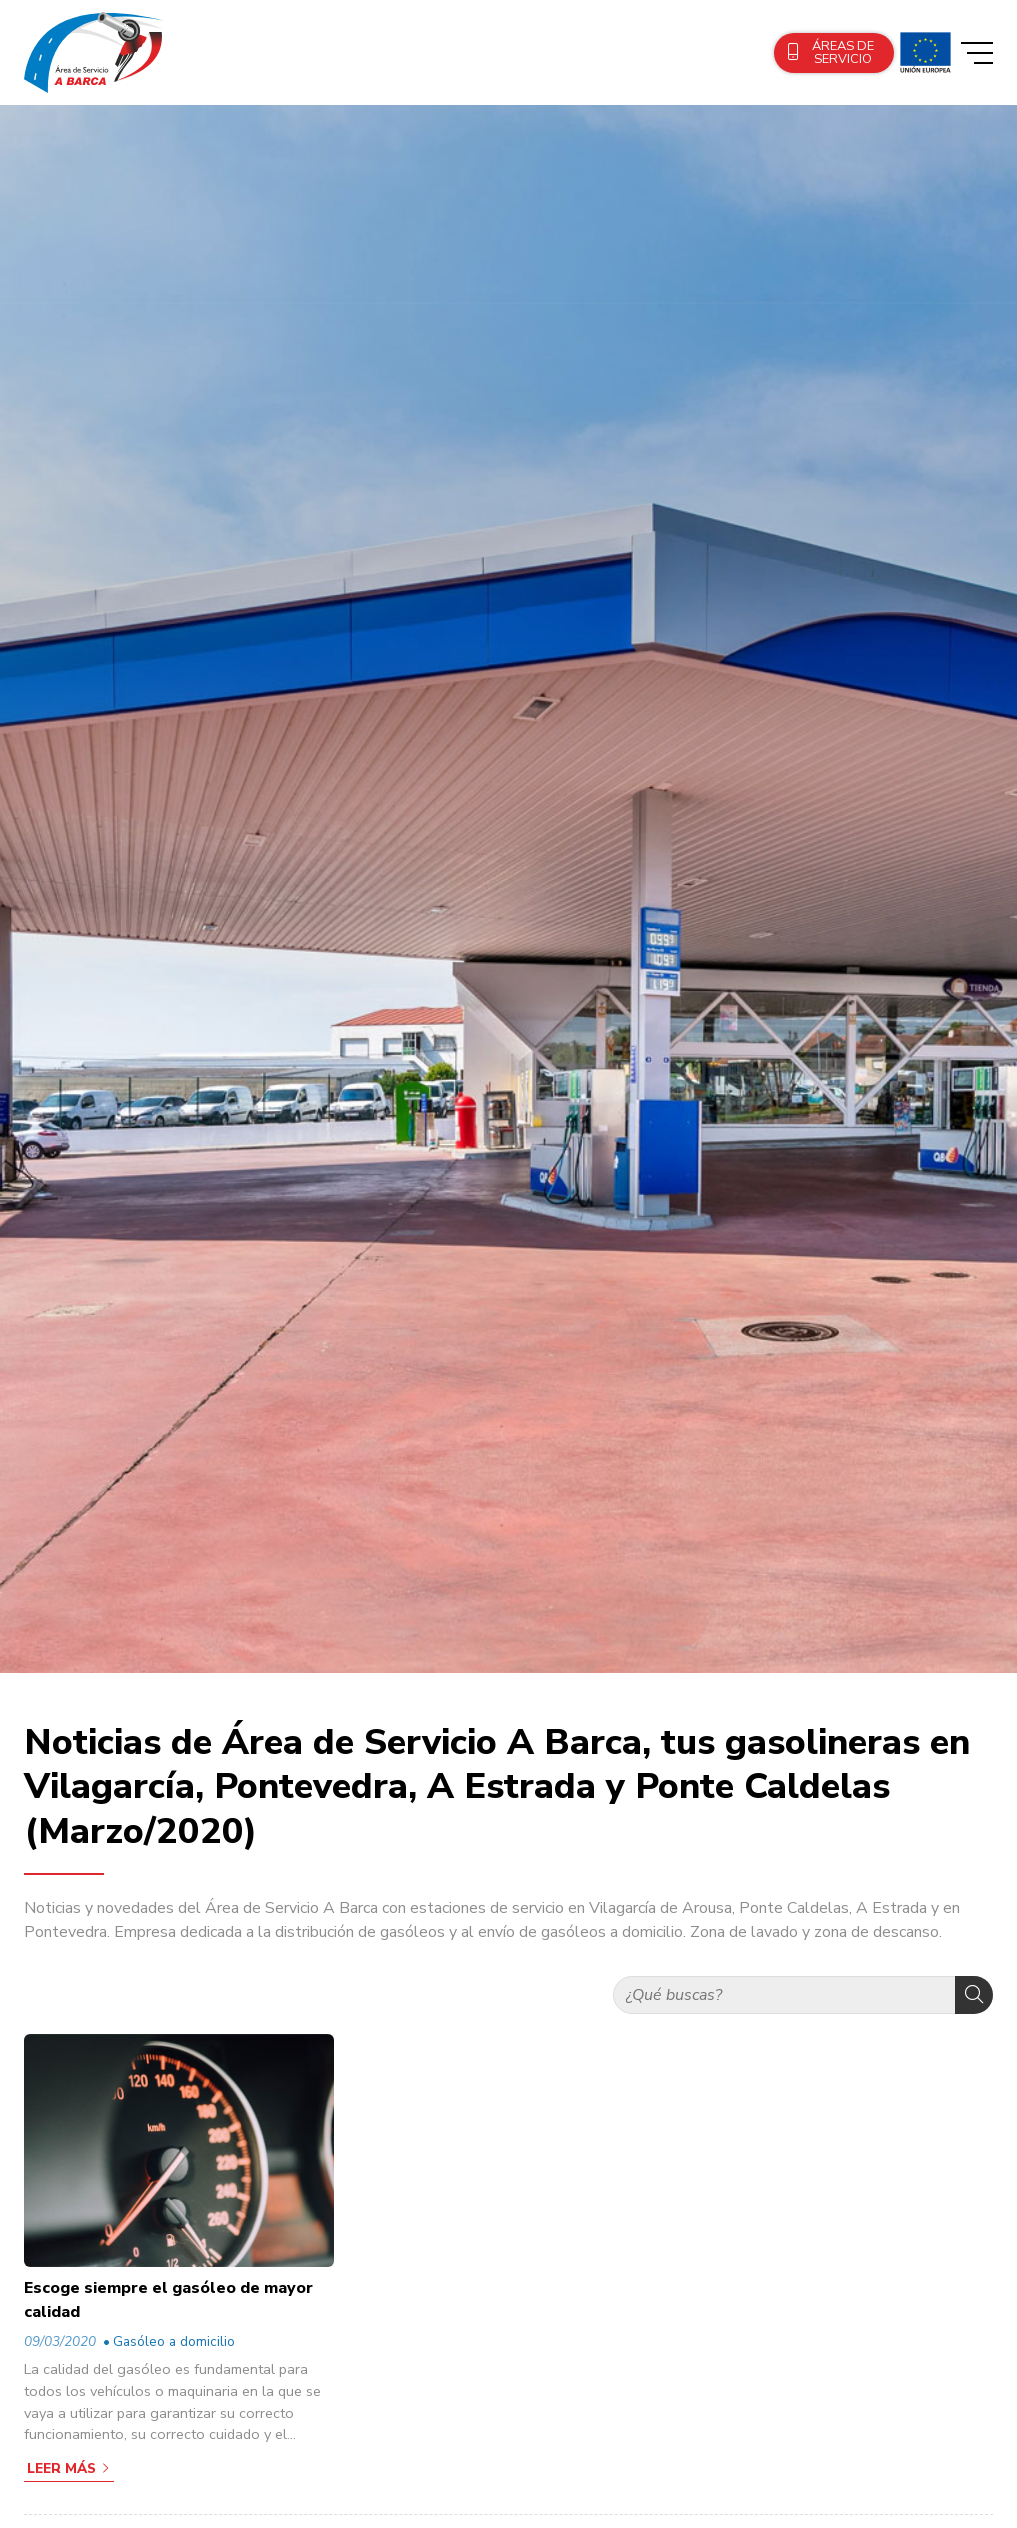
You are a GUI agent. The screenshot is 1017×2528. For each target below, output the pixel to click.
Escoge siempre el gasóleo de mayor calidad (168, 2300)
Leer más (61, 2468)
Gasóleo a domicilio (174, 2341)
